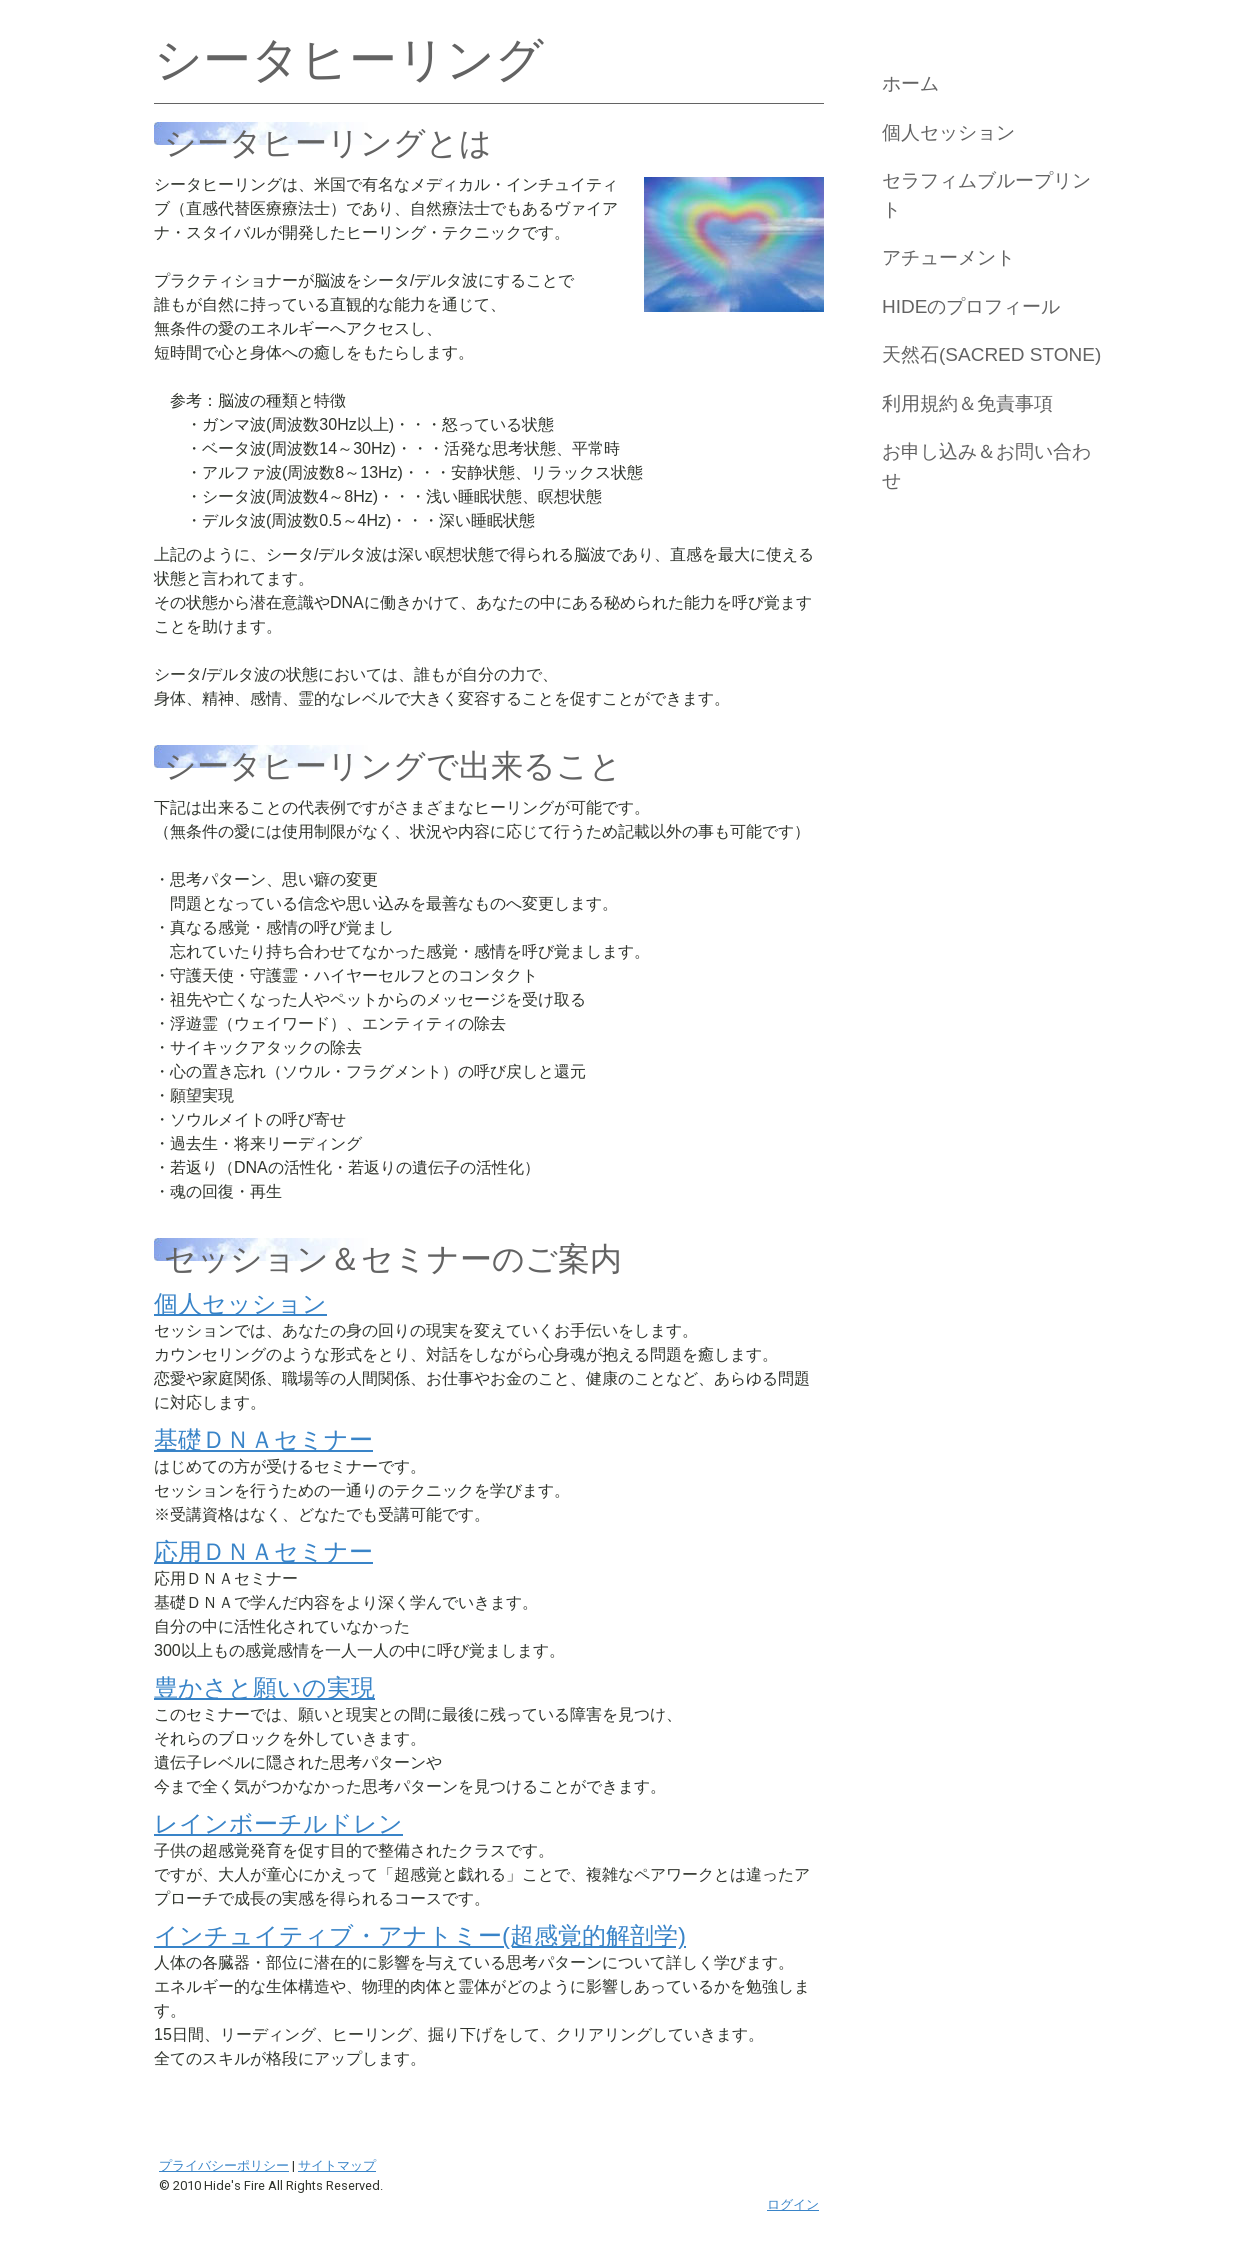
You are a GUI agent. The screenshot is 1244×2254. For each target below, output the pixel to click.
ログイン (793, 2204)
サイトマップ (337, 2165)
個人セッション (948, 132)
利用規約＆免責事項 (967, 403)
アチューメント (948, 257)
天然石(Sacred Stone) (991, 354)
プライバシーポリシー (224, 2165)
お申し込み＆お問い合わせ (986, 466)
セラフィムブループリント (986, 195)
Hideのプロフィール (971, 306)
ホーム (910, 83)
